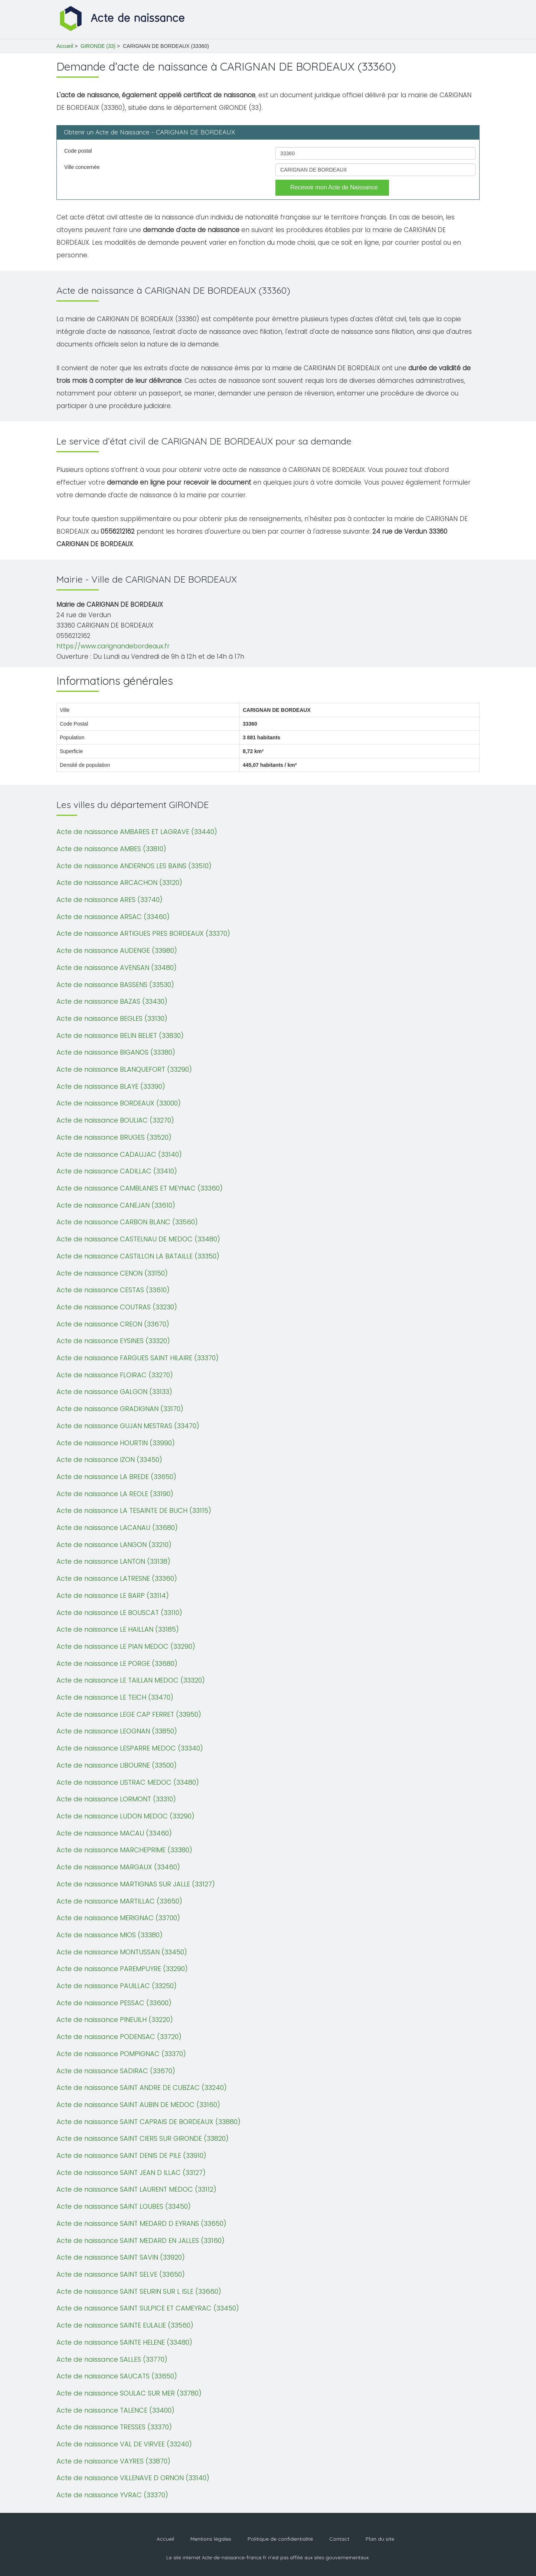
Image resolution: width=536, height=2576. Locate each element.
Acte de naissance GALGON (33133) (114, 1391)
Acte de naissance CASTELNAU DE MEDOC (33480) (138, 1239)
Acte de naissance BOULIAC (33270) (115, 1120)
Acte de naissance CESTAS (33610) (113, 1289)
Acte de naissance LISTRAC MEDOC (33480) (127, 1782)
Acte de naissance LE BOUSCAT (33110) (119, 1612)
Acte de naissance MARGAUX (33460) (118, 1867)
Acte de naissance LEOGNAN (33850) (116, 1731)
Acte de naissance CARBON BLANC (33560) (127, 1222)
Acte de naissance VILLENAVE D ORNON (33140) (132, 2477)
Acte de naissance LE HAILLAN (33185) (117, 1629)
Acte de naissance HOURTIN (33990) (115, 1442)
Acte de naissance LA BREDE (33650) (116, 1476)
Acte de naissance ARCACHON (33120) (119, 882)
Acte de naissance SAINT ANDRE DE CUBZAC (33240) (141, 2087)
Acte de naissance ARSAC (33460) (113, 916)
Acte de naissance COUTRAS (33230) (116, 1307)
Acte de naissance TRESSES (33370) (114, 2427)
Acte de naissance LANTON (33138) (113, 1561)
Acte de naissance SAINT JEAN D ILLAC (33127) (131, 2172)
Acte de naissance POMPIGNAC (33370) (121, 2053)
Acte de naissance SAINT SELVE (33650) (120, 2274)
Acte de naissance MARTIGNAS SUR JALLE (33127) (135, 1884)
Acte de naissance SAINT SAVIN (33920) (120, 2257)
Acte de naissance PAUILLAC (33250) (116, 1985)
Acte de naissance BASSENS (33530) (115, 984)
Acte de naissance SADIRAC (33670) (115, 2070)
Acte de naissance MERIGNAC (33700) (118, 1917)
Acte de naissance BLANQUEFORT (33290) (124, 1069)
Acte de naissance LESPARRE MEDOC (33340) (129, 1748)
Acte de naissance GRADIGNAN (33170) (119, 1408)
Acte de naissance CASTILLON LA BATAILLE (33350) (137, 1256)
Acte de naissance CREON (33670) (112, 1324)
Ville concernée (81, 167)
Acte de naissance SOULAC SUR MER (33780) (129, 2393)
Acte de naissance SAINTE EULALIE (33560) (124, 2325)
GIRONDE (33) (98, 46)
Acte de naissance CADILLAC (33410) (116, 1171)
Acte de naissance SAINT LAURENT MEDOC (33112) (136, 2189)
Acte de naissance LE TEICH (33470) (114, 1697)
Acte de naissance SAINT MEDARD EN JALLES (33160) (140, 2240)
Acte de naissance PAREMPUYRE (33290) (122, 1968)
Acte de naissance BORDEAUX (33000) (118, 1103)
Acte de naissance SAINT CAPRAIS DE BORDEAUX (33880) (148, 2121)
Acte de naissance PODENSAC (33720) (119, 2036)
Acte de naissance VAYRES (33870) (113, 2461)
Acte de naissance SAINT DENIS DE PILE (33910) (131, 2155)
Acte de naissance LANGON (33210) (113, 1544)
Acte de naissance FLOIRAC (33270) (114, 1375)
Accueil (64, 46)
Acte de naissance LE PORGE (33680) (116, 1663)
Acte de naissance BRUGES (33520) (113, 1137)
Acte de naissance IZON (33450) (109, 1459)
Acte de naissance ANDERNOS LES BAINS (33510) (134, 865)
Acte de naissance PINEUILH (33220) (114, 2019)
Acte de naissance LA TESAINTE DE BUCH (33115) (133, 1510)
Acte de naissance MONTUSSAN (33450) (121, 1952)
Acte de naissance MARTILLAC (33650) (119, 1901)
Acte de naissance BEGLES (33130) (111, 1018)
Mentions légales (210, 2539)
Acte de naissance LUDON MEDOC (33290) (125, 1816)
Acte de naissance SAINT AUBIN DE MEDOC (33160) (138, 2104)
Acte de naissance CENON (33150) (112, 1273)
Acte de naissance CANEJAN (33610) (115, 1205)
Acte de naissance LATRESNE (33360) (116, 1578)
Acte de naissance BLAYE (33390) (110, 1086)
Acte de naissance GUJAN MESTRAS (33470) (127, 1425)
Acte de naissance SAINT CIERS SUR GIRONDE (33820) (142, 2138)
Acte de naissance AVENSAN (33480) (116, 967)
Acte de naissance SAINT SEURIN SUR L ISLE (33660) (138, 2291)
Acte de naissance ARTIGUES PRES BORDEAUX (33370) (143, 933)
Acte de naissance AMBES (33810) (111, 848)
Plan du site (380, 2539)
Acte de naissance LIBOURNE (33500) (116, 1765)
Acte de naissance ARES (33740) (109, 899)
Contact (339, 2539)
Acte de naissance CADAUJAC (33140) (119, 1154)
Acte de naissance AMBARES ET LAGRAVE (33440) (136, 831)
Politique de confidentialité (280, 2539)
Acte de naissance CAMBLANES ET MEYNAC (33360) (139, 1188)
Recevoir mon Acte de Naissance (334, 187)
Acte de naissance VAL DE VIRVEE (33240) (124, 2444)
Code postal (78, 151)
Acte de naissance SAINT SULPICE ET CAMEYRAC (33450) (147, 2308)
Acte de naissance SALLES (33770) (111, 2359)
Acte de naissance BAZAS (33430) (111, 1001)
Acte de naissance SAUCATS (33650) (116, 2376)
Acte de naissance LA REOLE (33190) (114, 1493)
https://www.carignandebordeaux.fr (113, 646)
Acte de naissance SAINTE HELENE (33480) (124, 2342)
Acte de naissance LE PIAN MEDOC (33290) (125, 1646)
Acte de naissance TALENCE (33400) (115, 2410)
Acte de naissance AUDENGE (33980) (116, 950)
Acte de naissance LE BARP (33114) (112, 1595)
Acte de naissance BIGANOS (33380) (115, 1052)
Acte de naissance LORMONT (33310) (116, 1799)
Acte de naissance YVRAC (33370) (112, 2495)
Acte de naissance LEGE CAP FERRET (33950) (128, 1714)
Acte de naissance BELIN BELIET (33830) (120, 1035)
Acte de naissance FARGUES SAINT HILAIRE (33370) (137, 1357)
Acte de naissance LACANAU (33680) (117, 1527)
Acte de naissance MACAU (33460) (114, 1833)
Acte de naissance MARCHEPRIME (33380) (124, 1849)
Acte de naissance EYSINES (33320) (113, 1340)
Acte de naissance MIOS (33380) (109, 1935)
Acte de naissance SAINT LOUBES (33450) (123, 2206)
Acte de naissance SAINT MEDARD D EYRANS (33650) (141, 2223)
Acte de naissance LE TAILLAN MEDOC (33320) (130, 1680)
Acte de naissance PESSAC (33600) (113, 2002)
